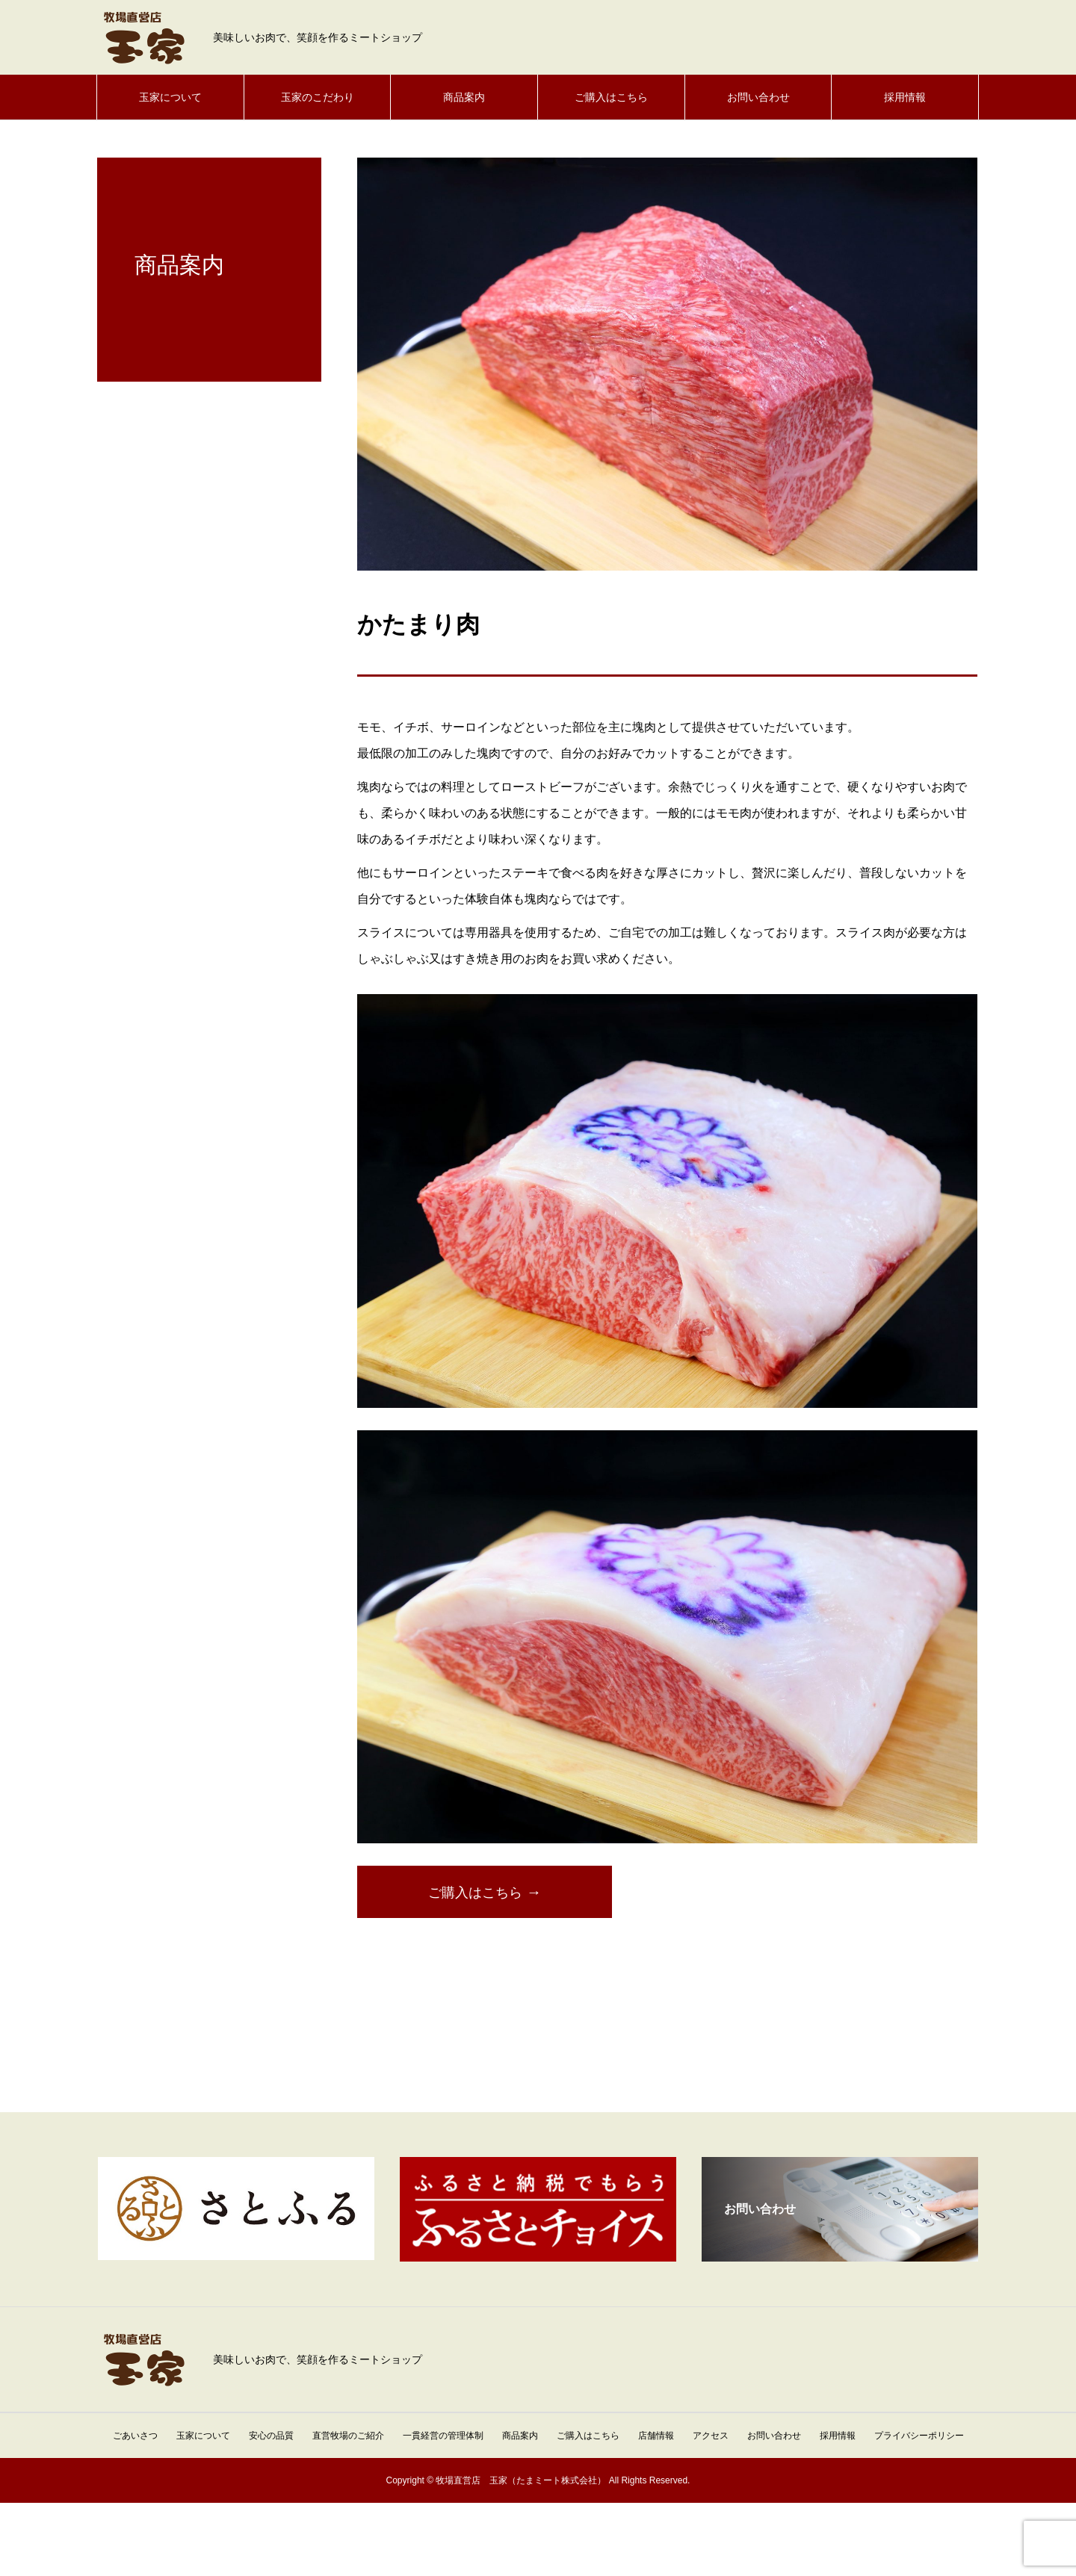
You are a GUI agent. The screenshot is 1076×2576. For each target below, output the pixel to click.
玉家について (170, 97)
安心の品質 (271, 2435)
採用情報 (905, 97)
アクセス (711, 2435)
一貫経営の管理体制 (443, 2435)
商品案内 (464, 97)
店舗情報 (656, 2435)
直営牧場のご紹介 (348, 2435)
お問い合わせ (758, 97)
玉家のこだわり (317, 97)
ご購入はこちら (611, 97)
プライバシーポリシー (919, 2435)
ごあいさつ (135, 2435)
